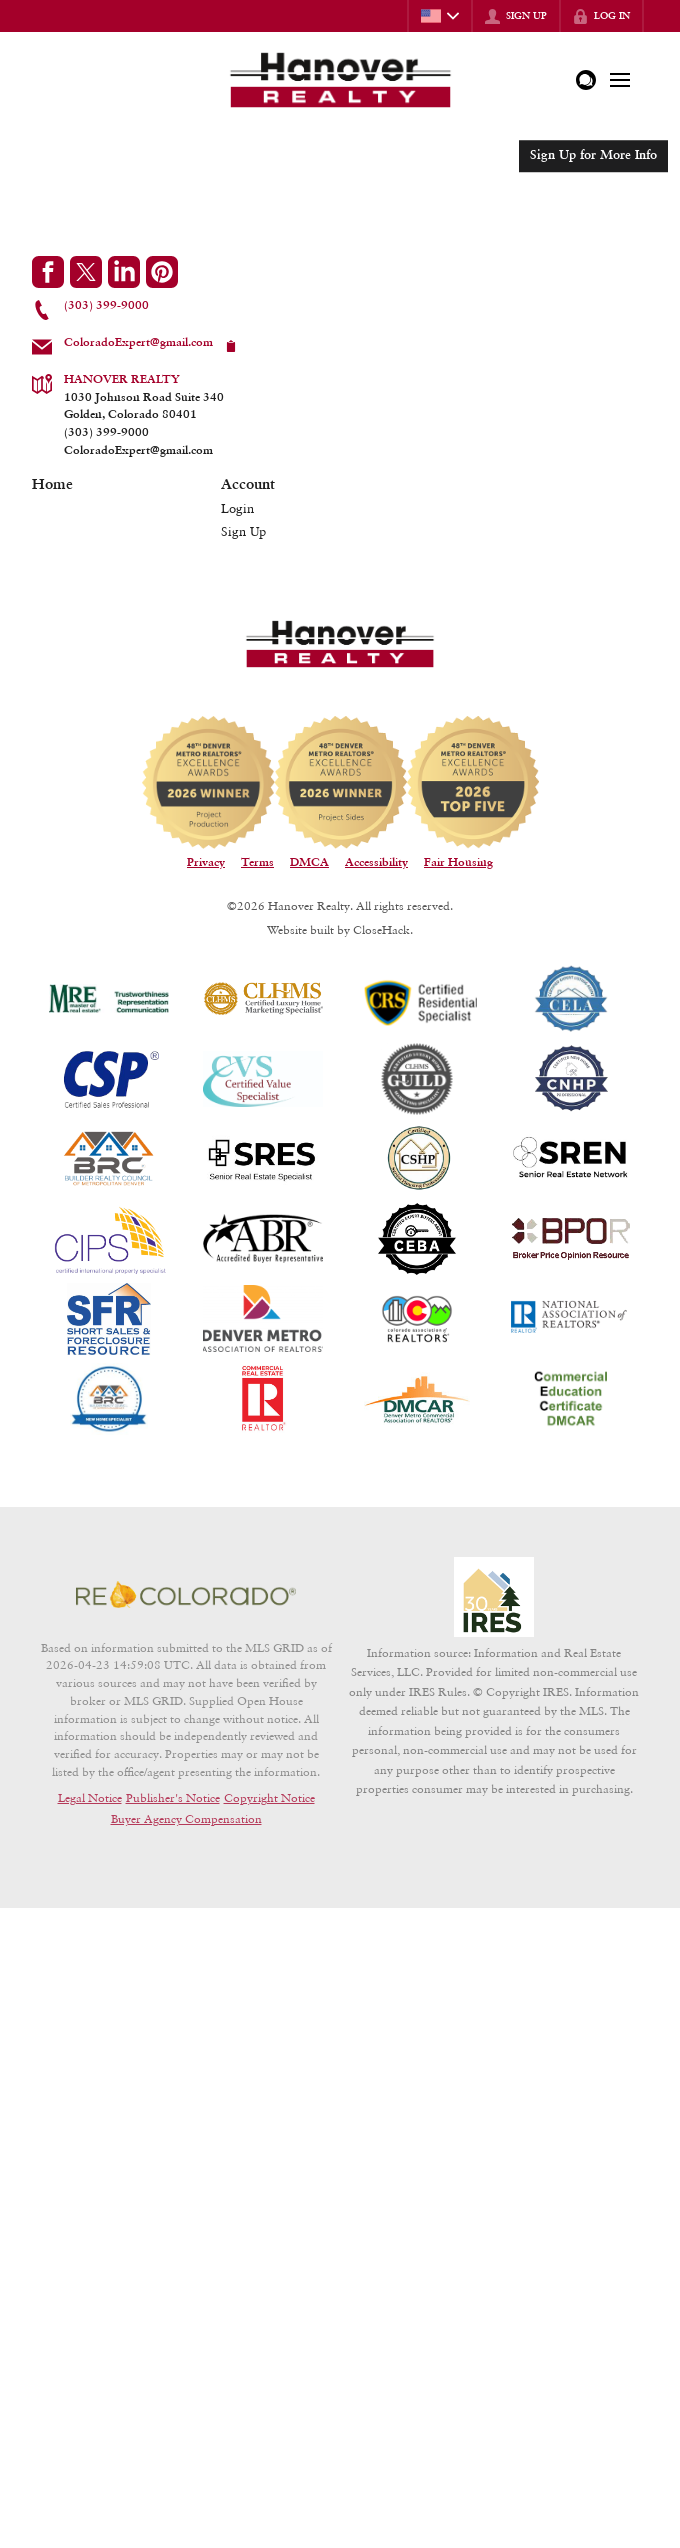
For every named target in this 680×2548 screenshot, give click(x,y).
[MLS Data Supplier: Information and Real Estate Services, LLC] (494, 1597)
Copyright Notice (269, 1797)
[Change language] (440, 16)
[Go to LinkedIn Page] (124, 272)
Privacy (206, 863)
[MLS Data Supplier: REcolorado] (186, 1595)
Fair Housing (458, 863)
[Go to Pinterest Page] (162, 272)
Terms (257, 863)
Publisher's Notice (173, 1797)
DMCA (309, 863)
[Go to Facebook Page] (48, 272)
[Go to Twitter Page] (86, 272)
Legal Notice (90, 1797)
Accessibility (376, 863)
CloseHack (381, 929)
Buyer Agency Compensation (186, 1818)
